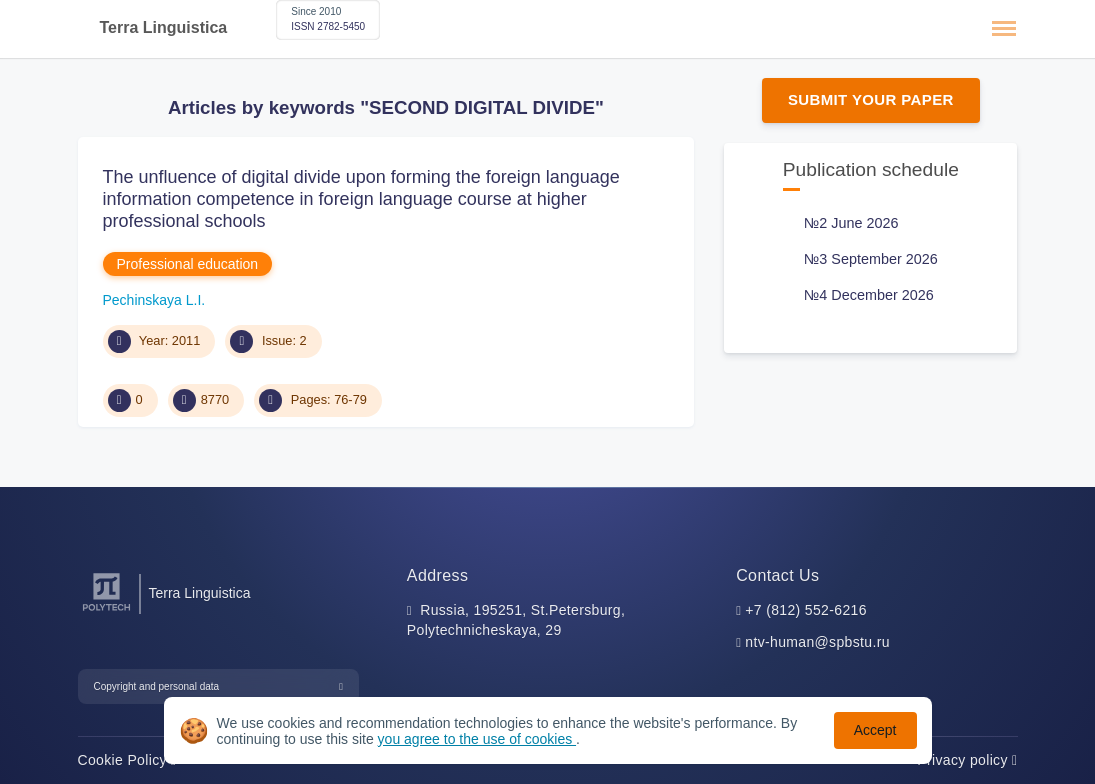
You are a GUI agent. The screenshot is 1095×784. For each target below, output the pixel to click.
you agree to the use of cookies (477, 739)
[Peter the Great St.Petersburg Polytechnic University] (106, 611)
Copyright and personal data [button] (157, 686)
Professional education (188, 264)
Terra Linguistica (164, 27)
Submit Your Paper (871, 99)
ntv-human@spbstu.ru (817, 642)
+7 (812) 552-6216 (806, 610)
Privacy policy (967, 760)
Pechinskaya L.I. (154, 300)
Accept (875, 730)
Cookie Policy (127, 760)
